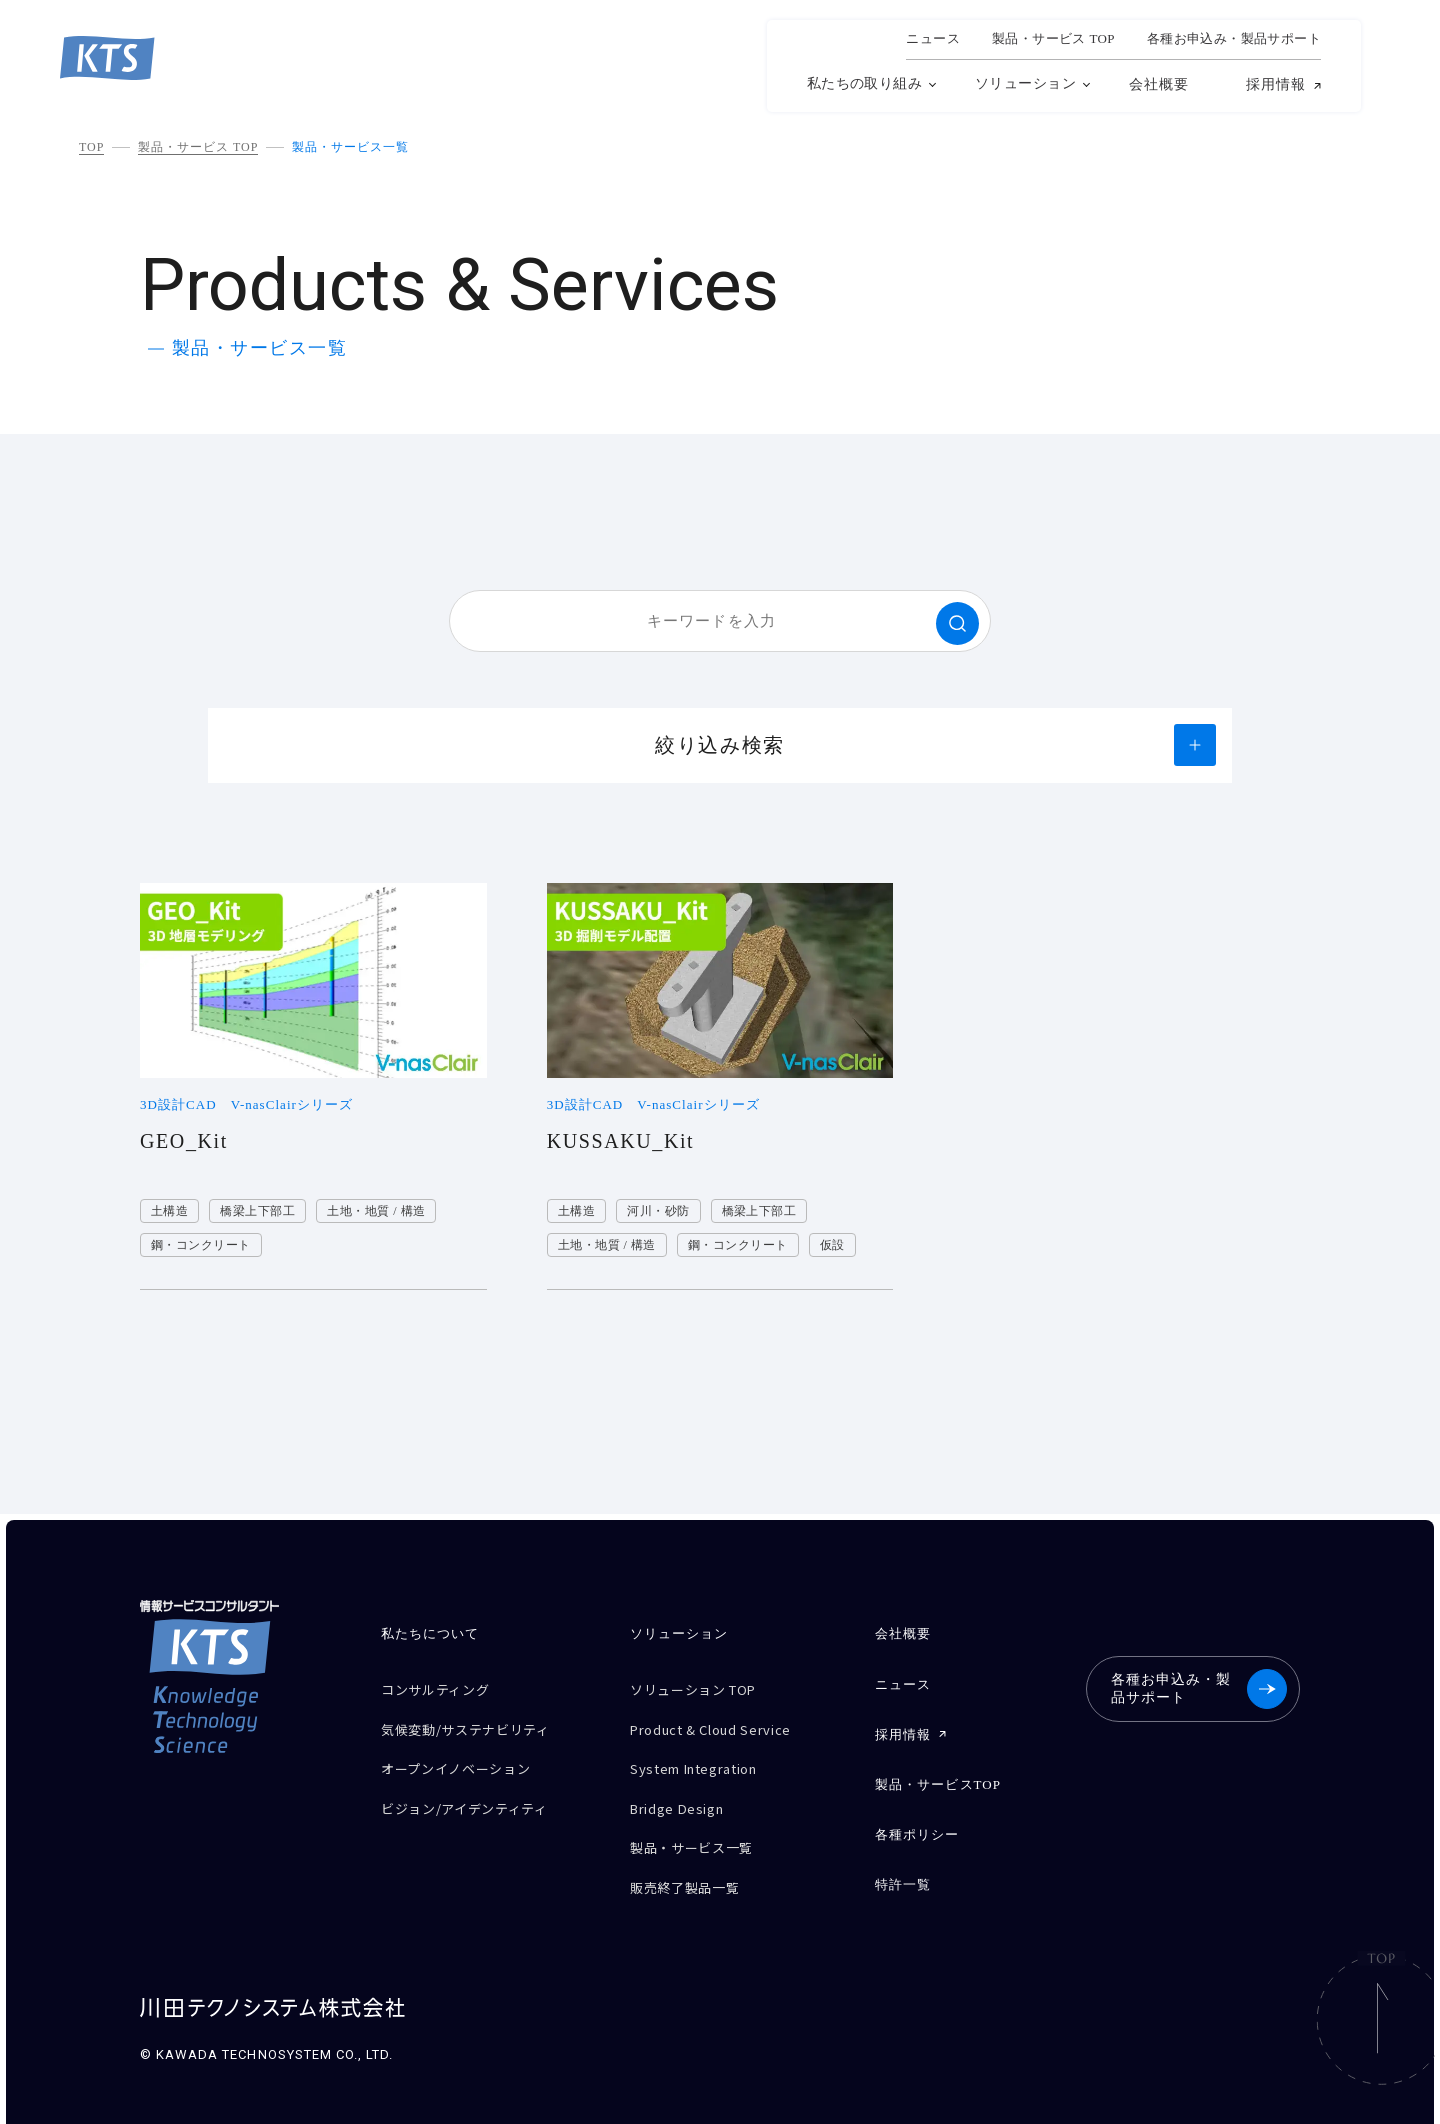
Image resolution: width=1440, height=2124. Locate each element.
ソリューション (1025, 83)
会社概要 (1159, 84)
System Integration (705, 1757)
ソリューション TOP (703, 1687)
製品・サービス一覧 (350, 147)
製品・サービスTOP (937, 1771)
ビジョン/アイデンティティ (476, 1792)
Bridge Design (683, 1792)
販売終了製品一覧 (692, 1862)
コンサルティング (443, 1687)
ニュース (933, 39)
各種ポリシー (916, 1817)
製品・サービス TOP (198, 147)
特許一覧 (902, 1863)
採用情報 (1276, 85)
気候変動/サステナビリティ (477, 1722)
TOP (91, 147)
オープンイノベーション (466, 1757)
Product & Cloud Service (723, 1722)
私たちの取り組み (864, 83)
